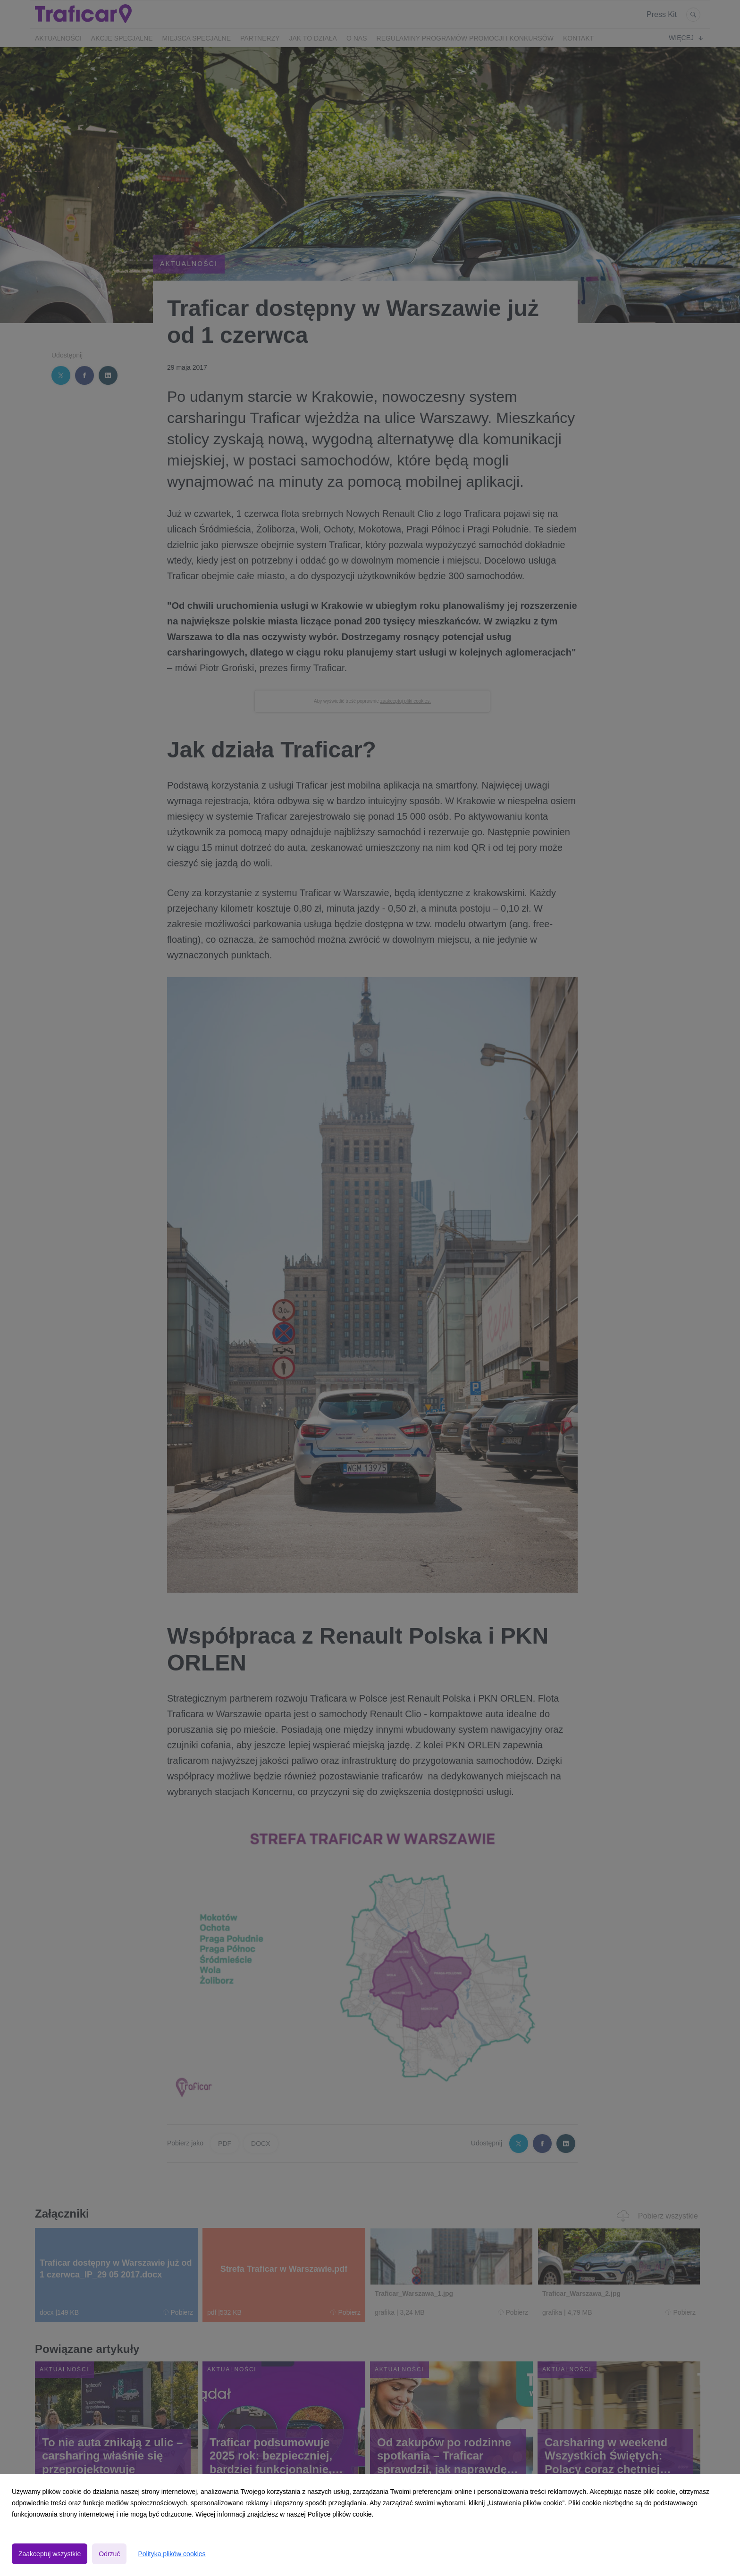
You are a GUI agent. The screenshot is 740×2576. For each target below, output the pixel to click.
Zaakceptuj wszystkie (49, 2554)
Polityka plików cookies (171, 2554)
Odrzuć (109, 2554)
